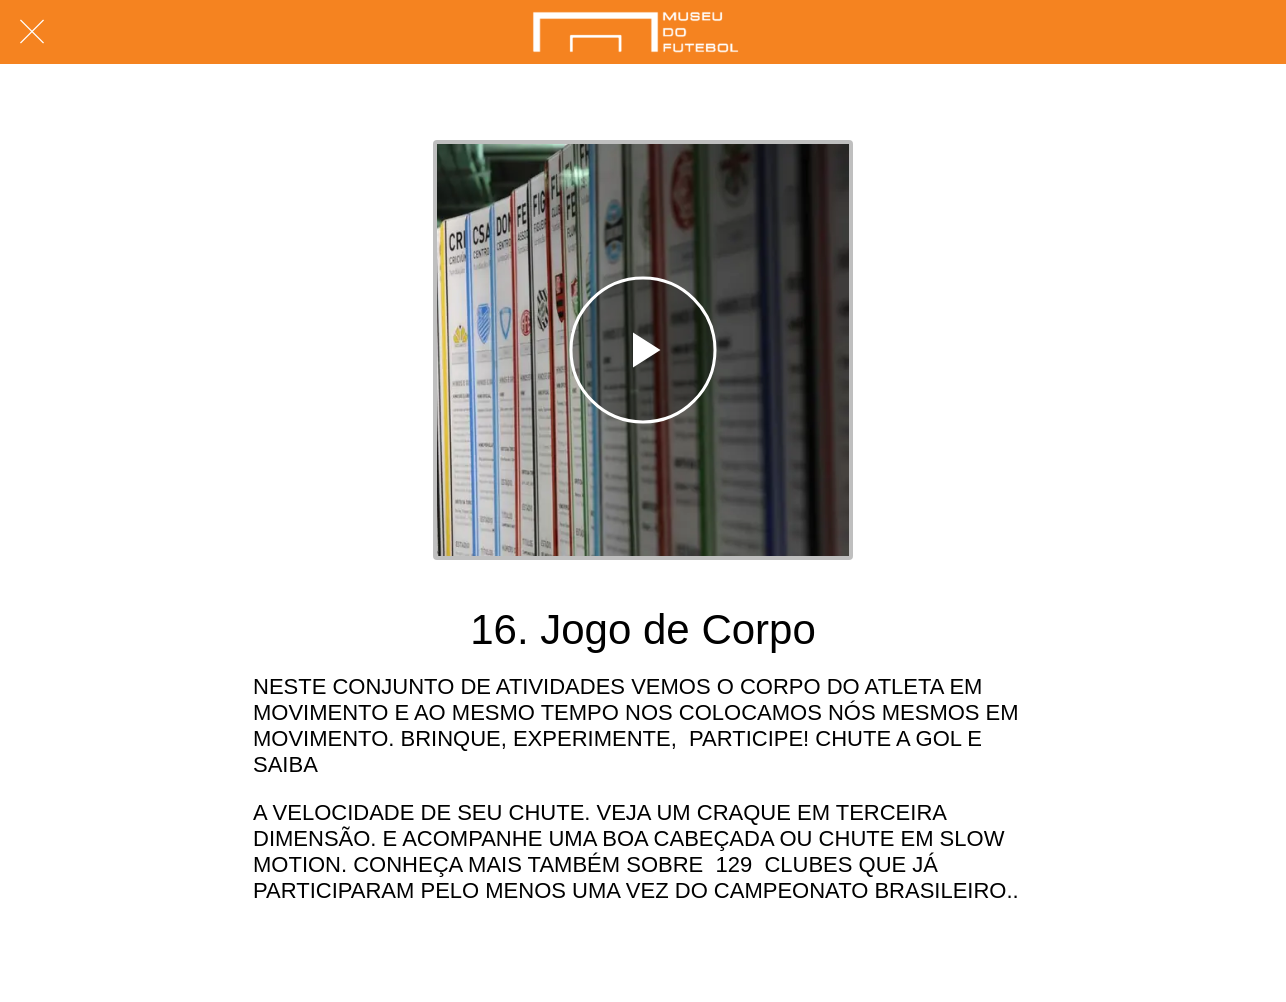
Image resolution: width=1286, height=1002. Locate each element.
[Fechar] (32, 32)
